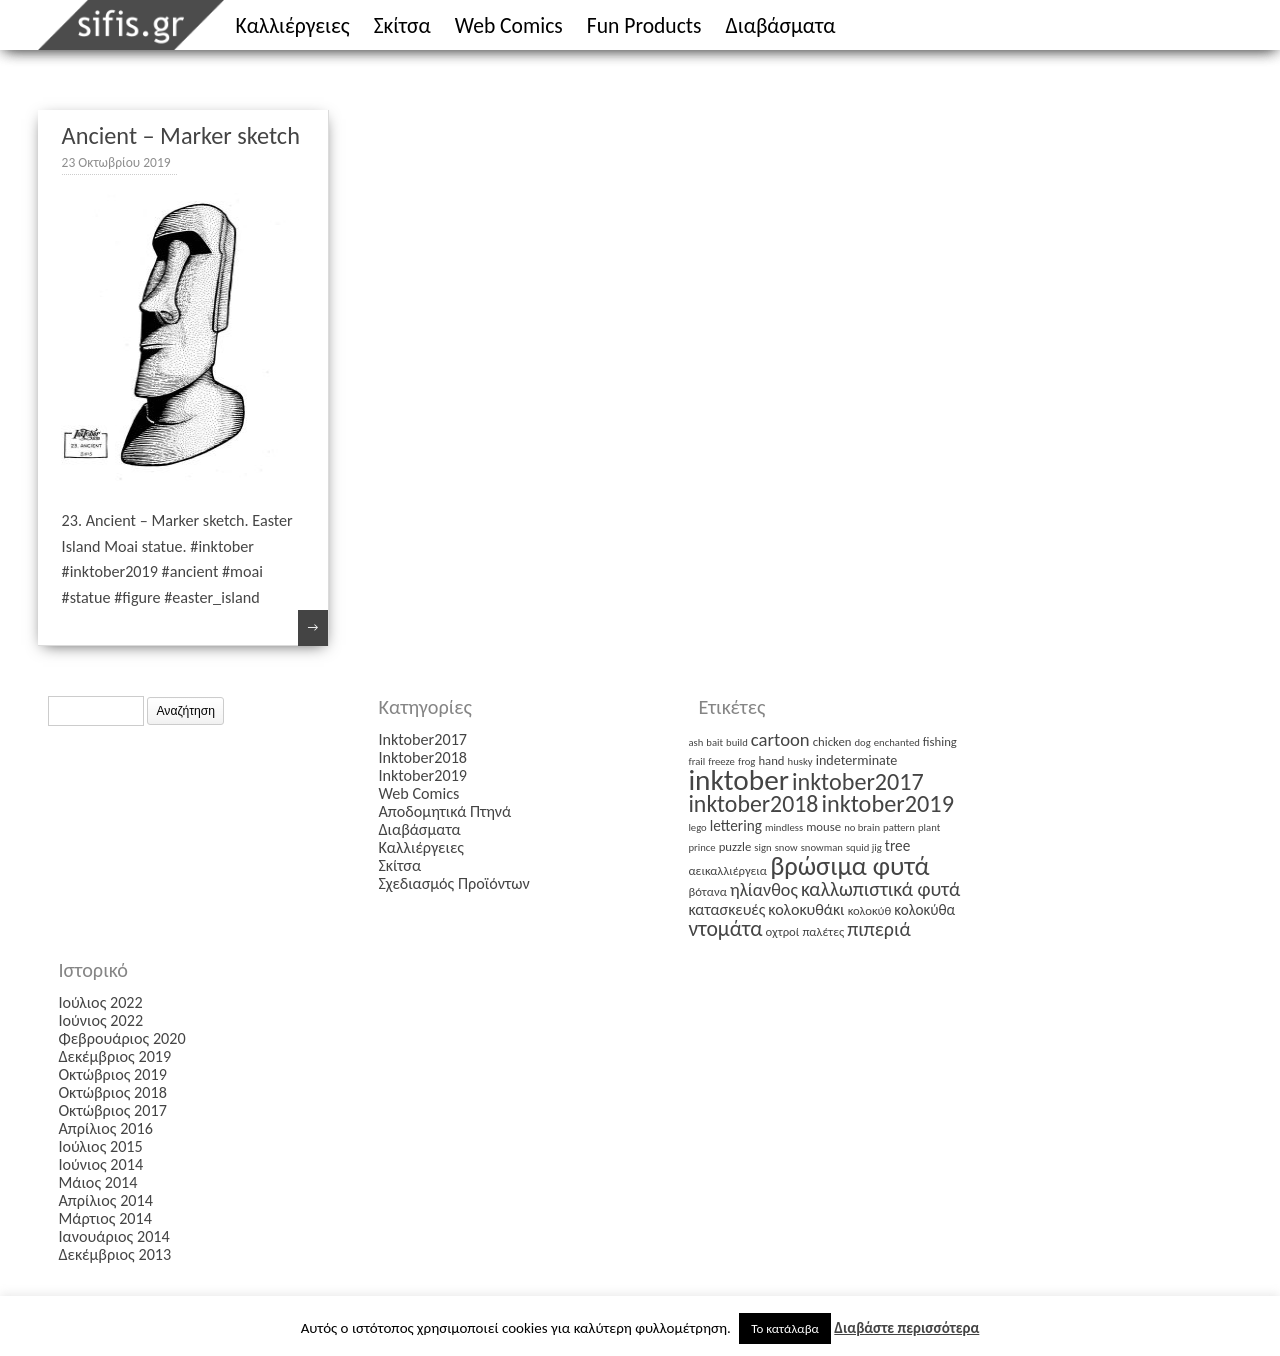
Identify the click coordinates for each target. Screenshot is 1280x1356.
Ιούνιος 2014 (100, 1164)
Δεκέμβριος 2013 (114, 1254)
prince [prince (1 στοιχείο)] (701, 847)
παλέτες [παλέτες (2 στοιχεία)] (823, 931)
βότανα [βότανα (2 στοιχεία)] (707, 891)
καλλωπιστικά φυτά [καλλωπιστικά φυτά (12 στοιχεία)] (880, 889)
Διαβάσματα (781, 25)
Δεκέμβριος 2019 (114, 1056)
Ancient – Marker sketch (181, 136)
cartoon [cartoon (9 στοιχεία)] (780, 739)
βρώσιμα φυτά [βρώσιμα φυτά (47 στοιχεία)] (849, 866)
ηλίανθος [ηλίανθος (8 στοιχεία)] (764, 890)
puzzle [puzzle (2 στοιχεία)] (735, 846)
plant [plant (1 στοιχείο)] (929, 827)
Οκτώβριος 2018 (112, 1092)
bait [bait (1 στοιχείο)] (714, 742)
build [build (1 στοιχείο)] (737, 742)
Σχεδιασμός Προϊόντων (453, 883)
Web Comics (509, 25)
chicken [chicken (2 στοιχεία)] (832, 741)
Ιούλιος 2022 (100, 1002)
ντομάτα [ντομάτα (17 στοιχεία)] (725, 928)
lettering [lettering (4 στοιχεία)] (736, 825)
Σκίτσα (402, 25)
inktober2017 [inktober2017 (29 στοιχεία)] (858, 781)
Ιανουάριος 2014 (113, 1236)
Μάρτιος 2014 (105, 1218)
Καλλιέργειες (293, 25)
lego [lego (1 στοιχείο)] (697, 827)
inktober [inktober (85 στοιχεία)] (738, 780)
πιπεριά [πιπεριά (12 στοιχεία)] (879, 929)
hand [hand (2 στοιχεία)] (771, 760)
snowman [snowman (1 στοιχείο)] (822, 847)
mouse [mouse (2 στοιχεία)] (823, 826)
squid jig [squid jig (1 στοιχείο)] (864, 847)
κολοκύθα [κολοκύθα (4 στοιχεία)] (924, 909)
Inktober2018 (422, 757)
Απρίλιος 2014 (105, 1200)
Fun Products (644, 25)
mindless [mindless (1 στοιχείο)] (784, 827)
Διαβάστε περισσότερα (906, 1328)
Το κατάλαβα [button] (785, 1328)
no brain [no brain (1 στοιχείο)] (862, 827)
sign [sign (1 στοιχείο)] (762, 847)
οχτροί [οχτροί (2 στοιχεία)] (783, 931)
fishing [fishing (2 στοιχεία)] (940, 741)
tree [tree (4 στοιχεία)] (897, 845)
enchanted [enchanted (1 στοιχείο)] (897, 742)
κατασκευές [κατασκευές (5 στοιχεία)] (726, 909)
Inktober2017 (422, 739)
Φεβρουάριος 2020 (121, 1038)
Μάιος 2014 (97, 1182)
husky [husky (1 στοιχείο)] (800, 761)
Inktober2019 (422, 775)
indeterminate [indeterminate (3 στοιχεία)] (857, 760)
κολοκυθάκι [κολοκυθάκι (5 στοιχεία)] (806, 909)
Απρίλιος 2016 (105, 1128)
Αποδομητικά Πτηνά (444, 811)
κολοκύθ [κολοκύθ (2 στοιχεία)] (870, 910)
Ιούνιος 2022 (100, 1020)
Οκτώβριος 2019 (112, 1074)
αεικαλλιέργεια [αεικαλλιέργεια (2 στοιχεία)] (727, 870)
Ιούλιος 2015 (100, 1146)
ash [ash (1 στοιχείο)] (695, 742)
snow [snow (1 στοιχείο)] (786, 847)
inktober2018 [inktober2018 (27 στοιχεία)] (753, 803)
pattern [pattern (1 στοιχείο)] (899, 827)
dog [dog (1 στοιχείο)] (863, 742)
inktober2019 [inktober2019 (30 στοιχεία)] (887, 804)
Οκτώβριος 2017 (112, 1110)
